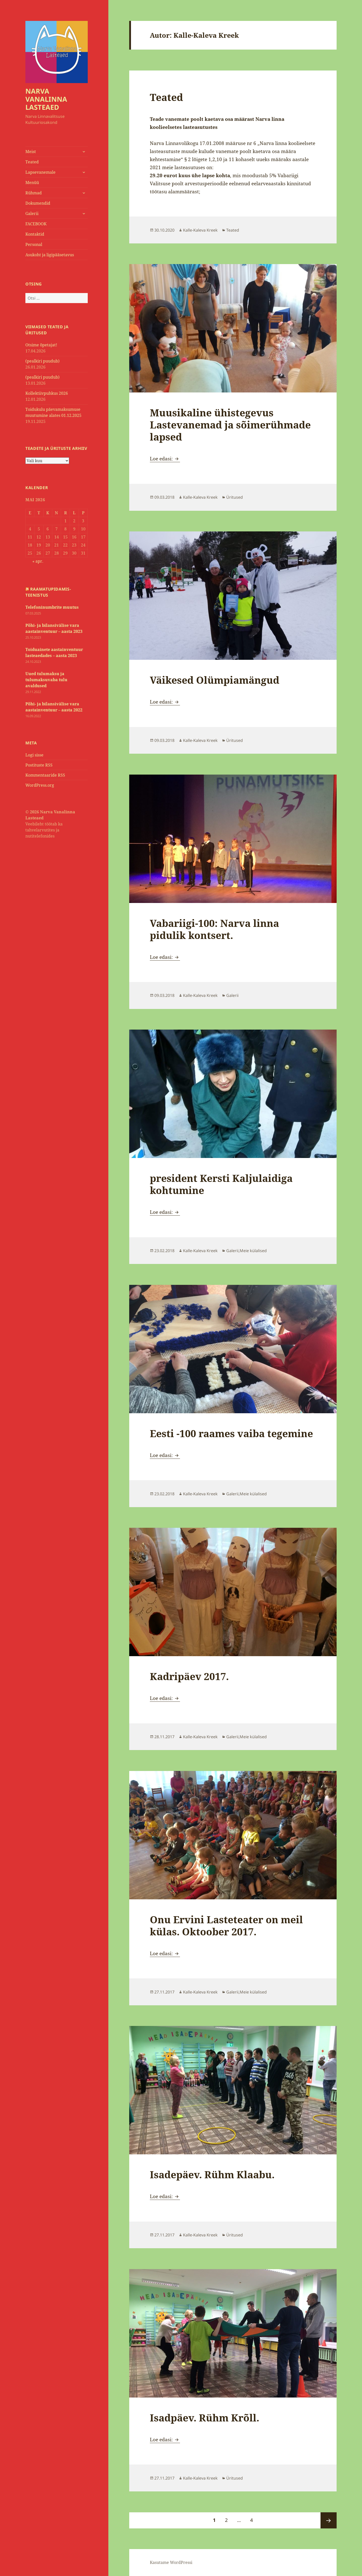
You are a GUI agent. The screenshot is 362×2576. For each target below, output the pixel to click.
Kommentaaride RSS (45, 775)
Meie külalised (253, 1250)
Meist (30, 151)
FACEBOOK (36, 224)
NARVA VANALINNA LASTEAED (46, 99)
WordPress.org (39, 785)
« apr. (37, 561)
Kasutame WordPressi (171, 2562)
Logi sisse (34, 755)
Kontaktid (34, 234)
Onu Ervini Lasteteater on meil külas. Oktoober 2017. (226, 1925)
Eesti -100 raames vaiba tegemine (231, 1433)
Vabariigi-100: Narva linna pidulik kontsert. (214, 929)
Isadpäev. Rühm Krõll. (204, 2417)
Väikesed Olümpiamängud (214, 679)
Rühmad (33, 193)
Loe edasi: (165, 458)
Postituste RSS (39, 765)
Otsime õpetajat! (41, 345)
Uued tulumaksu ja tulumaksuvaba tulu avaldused (46, 679)
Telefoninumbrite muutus (52, 607)
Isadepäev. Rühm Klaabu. (212, 2174)
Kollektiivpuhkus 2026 (46, 393)
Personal (33, 244)
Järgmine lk (329, 2520)
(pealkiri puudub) (42, 361)
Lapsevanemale (40, 172)
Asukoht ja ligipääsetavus (49, 255)
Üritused (234, 497)
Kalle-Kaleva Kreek (200, 230)
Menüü (32, 182)
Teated (32, 162)
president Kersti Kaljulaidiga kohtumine (221, 1184)
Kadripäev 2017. (189, 1676)
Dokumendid (37, 203)
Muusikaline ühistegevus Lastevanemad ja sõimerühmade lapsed (230, 424)
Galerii (31, 213)
